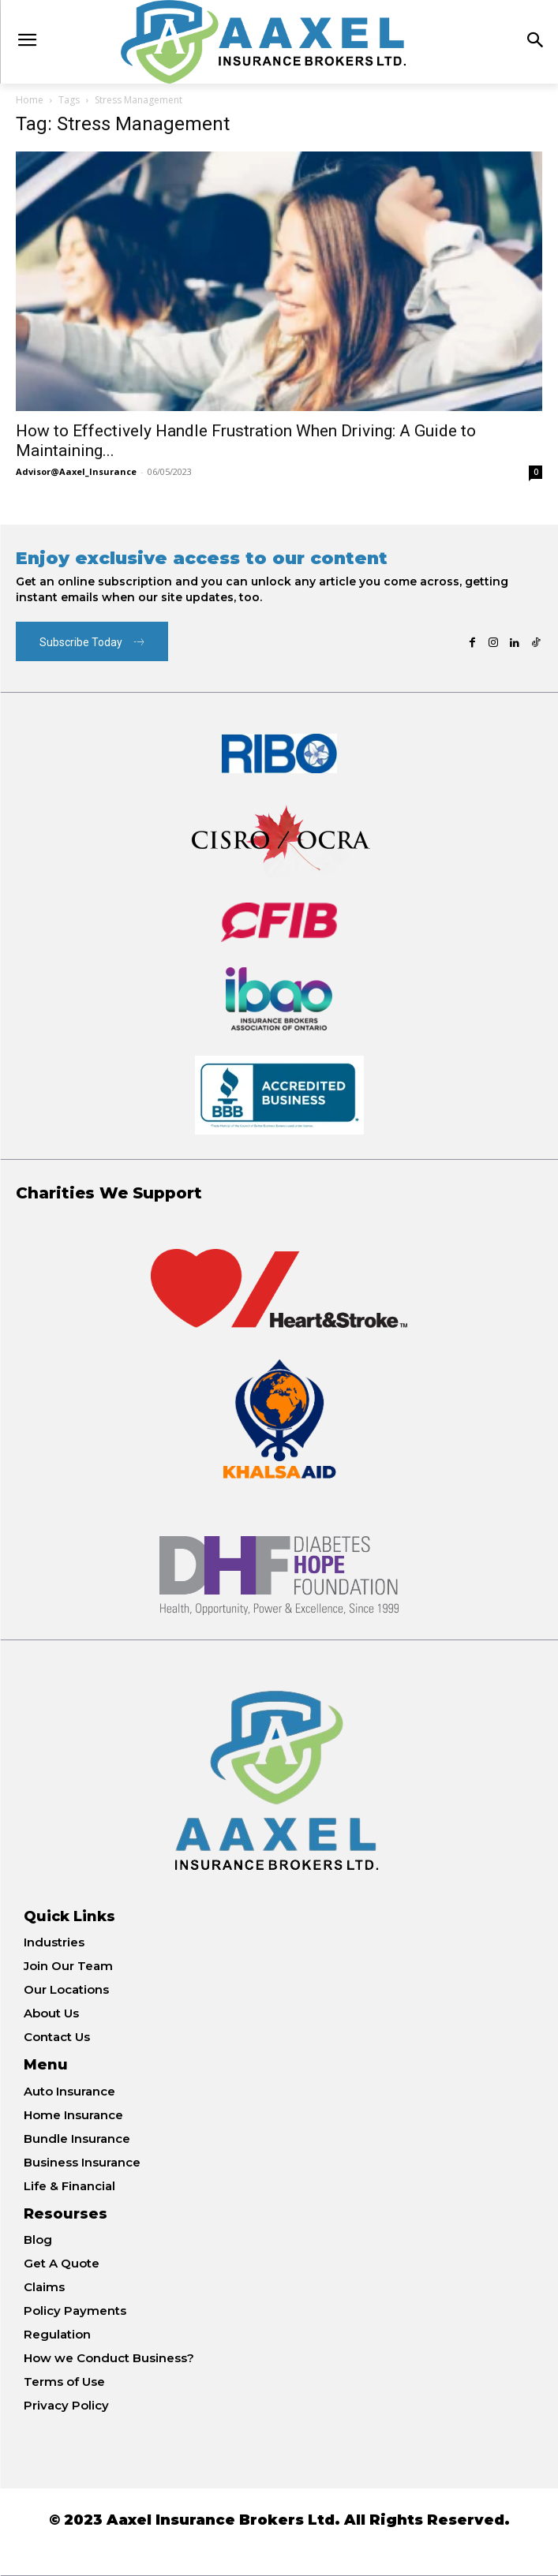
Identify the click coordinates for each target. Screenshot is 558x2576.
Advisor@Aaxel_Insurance (76, 471)
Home (29, 100)
